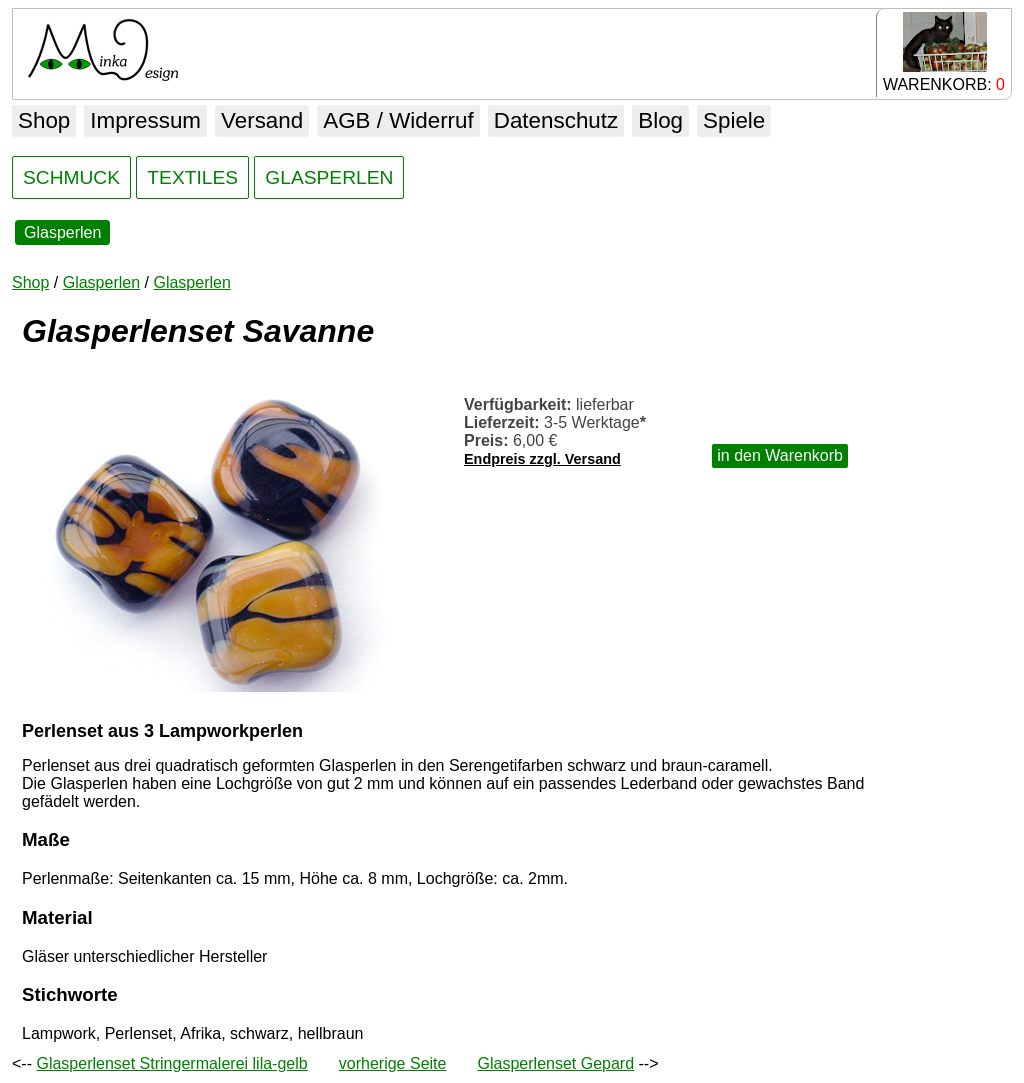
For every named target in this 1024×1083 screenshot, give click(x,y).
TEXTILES (192, 177)
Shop (44, 120)
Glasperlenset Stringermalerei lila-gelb (171, 1063)
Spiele (734, 120)
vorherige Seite (393, 1063)
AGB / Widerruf (398, 120)
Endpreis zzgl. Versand (542, 459)
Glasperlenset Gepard (556, 1063)
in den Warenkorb (780, 455)
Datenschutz (556, 120)
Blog (660, 120)
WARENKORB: (944, 52)
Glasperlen (62, 232)
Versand (262, 120)
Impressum (145, 120)
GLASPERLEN (329, 177)
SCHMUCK (71, 177)
